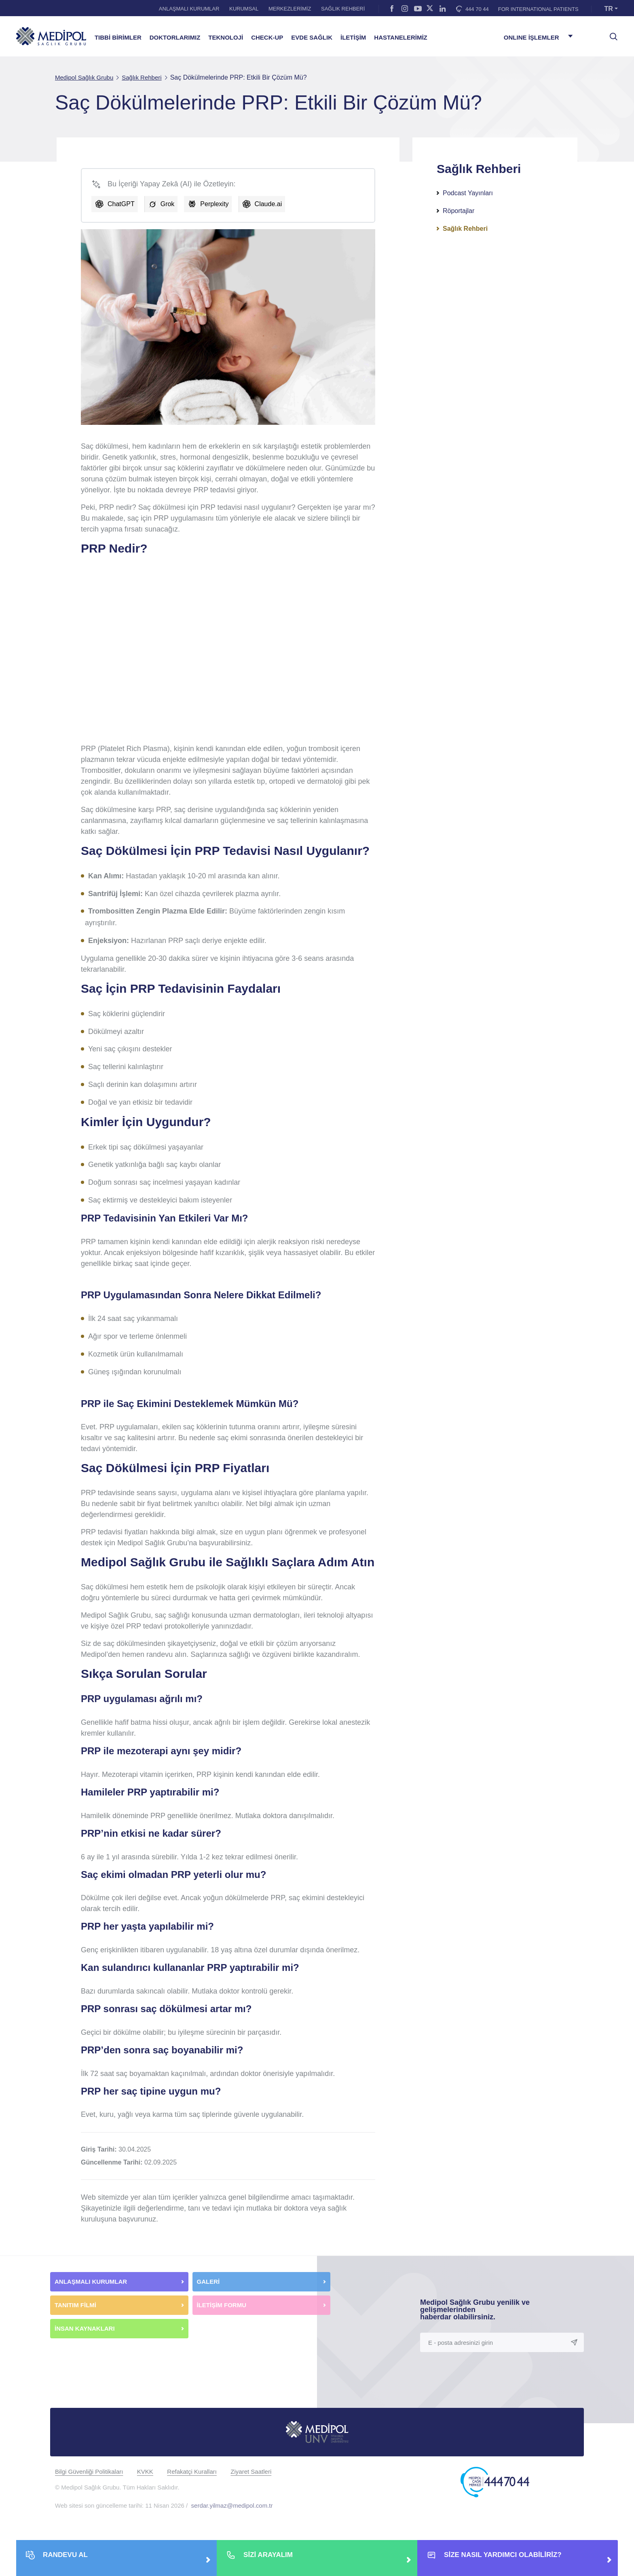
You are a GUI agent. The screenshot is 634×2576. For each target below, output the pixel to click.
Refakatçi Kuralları (192, 2471)
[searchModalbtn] (611, 34)
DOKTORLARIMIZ (175, 37)
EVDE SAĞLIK (311, 37)
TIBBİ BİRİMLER (118, 37)
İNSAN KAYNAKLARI (85, 2328)
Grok (168, 203)
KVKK (145, 2471)
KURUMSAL (243, 9)
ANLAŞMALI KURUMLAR (189, 9)
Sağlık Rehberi (465, 228)
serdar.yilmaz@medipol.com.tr (232, 2505)
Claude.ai (268, 203)
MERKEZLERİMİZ (289, 9)
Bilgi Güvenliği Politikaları (89, 2471)
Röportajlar (458, 210)
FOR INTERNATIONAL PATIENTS (538, 9)
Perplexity (214, 203)
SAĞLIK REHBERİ (343, 9)
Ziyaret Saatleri (250, 2471)
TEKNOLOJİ (225, 37)
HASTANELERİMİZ (400, 37)
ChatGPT (121, 203)
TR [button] (608, 8)
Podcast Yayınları (468, 193)
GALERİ (208, 2281)
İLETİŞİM (353, 37)
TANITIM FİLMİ (75, 2305)
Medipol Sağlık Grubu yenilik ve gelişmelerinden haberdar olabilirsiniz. (475, 2310)
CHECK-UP (267, 37)
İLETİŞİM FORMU (222, 2305)
